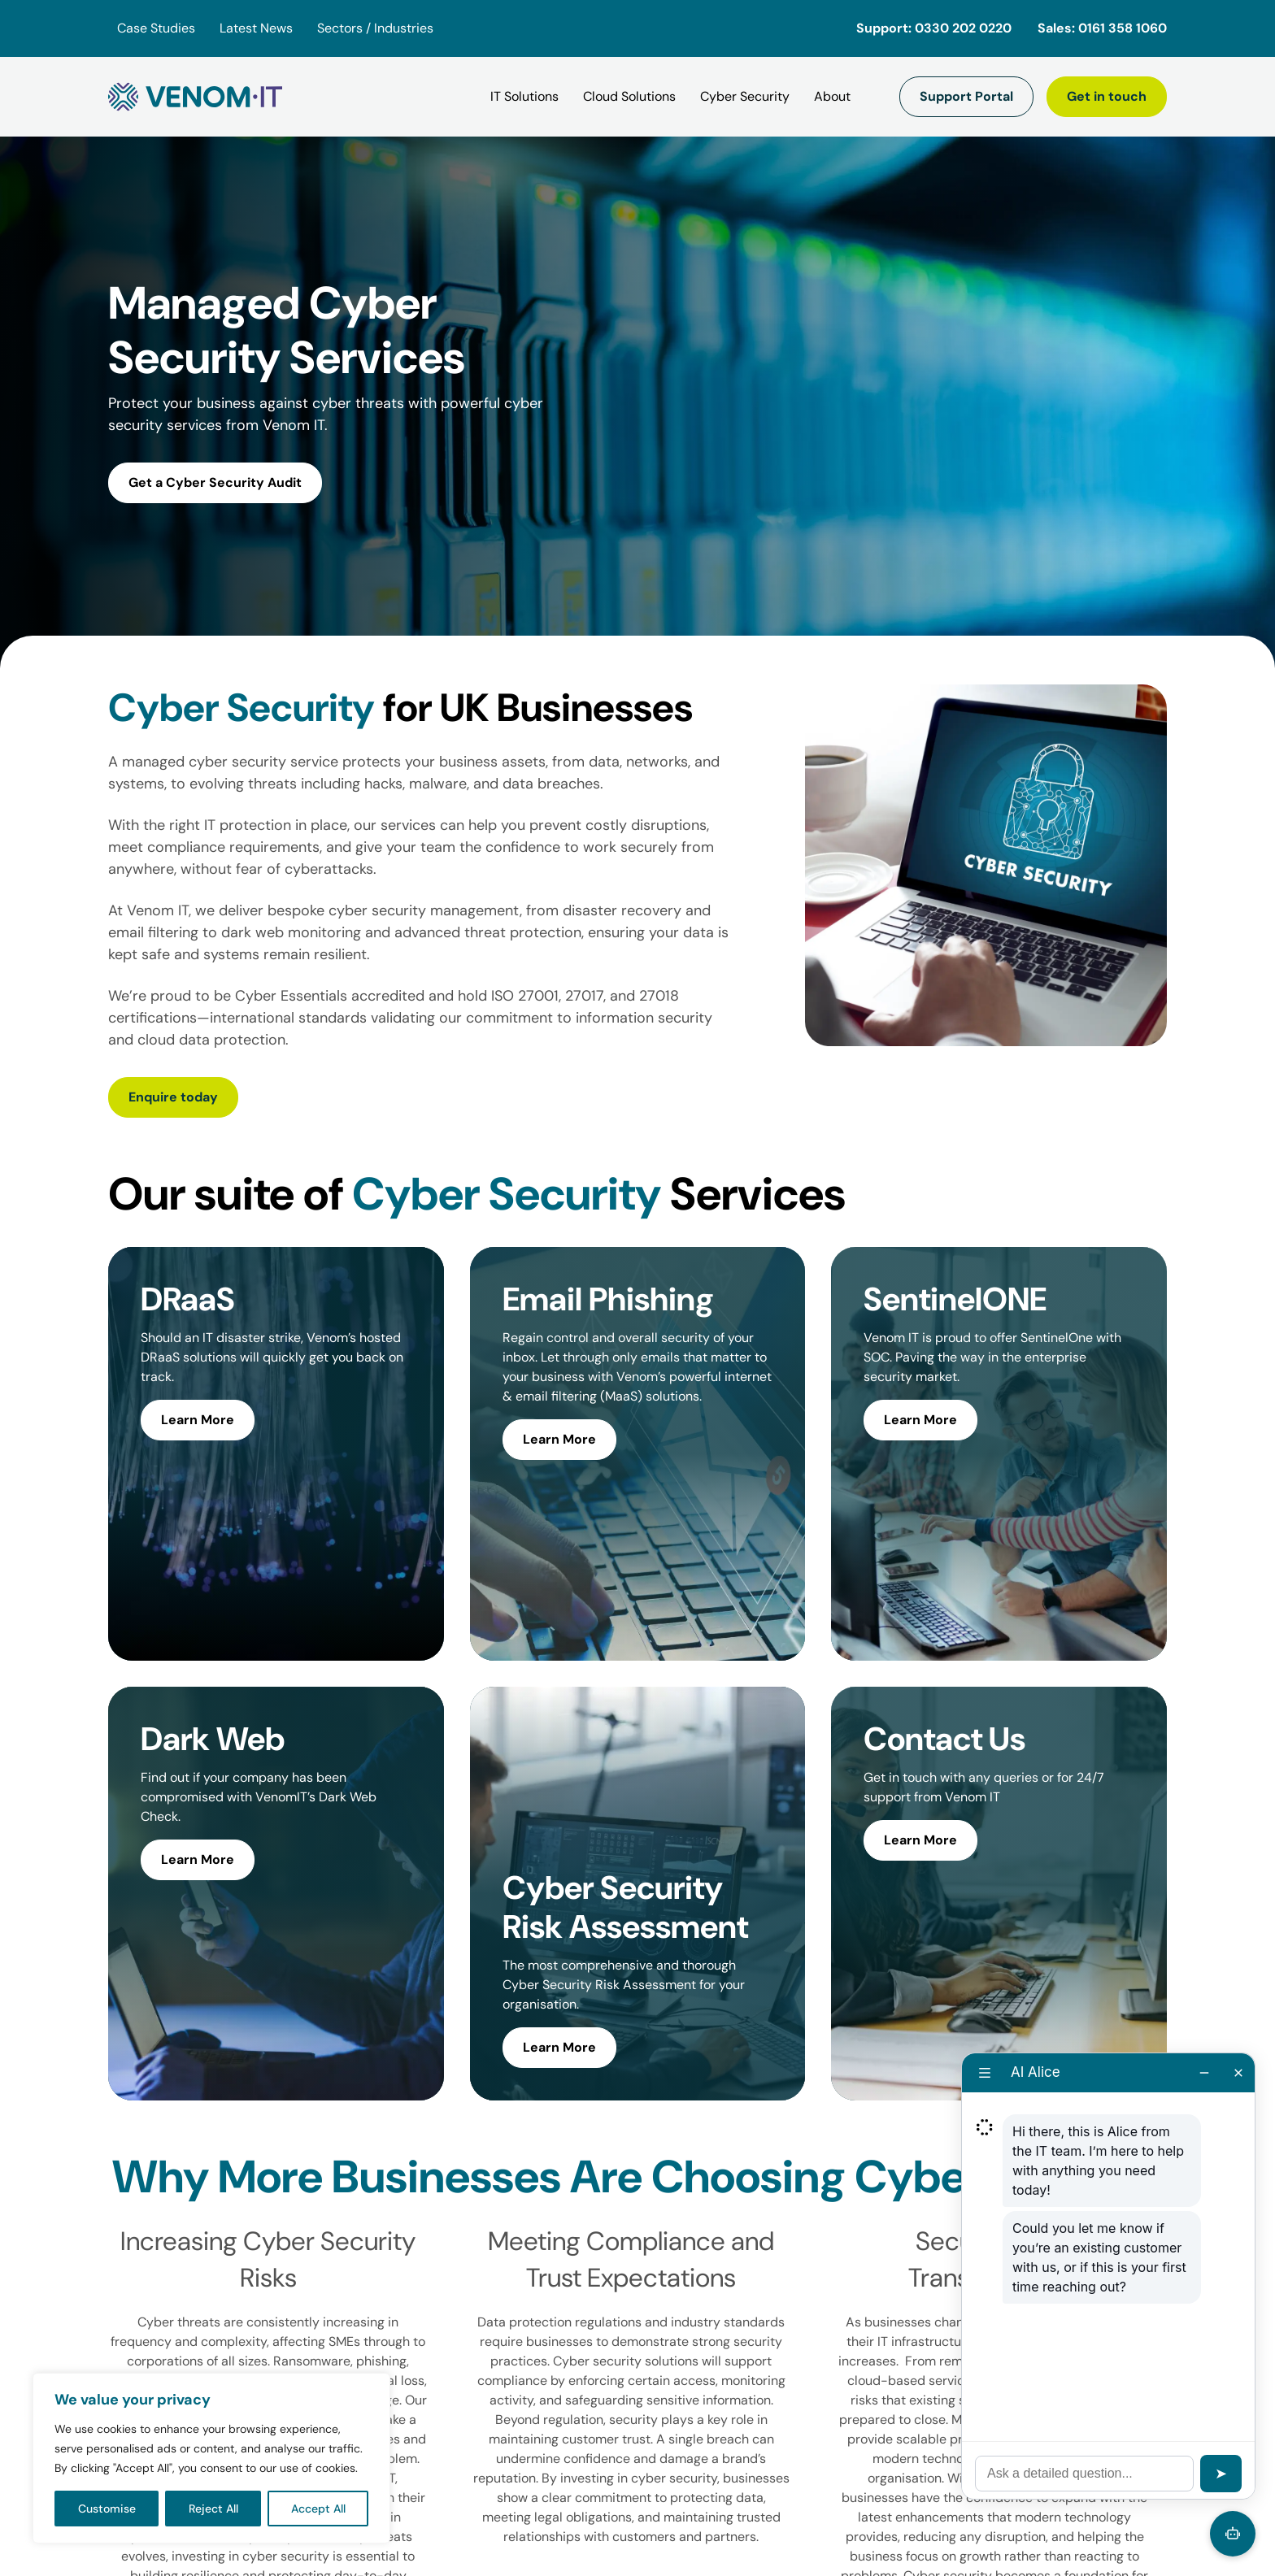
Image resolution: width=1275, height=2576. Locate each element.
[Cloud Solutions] (629, 96)
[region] (211, 2458)
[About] (832, 96)
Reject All (213, 2508)
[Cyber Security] (745, 96)
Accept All (318, 2508)
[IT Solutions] (524, 96)
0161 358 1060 (1122, 28)
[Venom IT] (195, 96)
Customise (107, 2508)
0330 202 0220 (963, 28)
